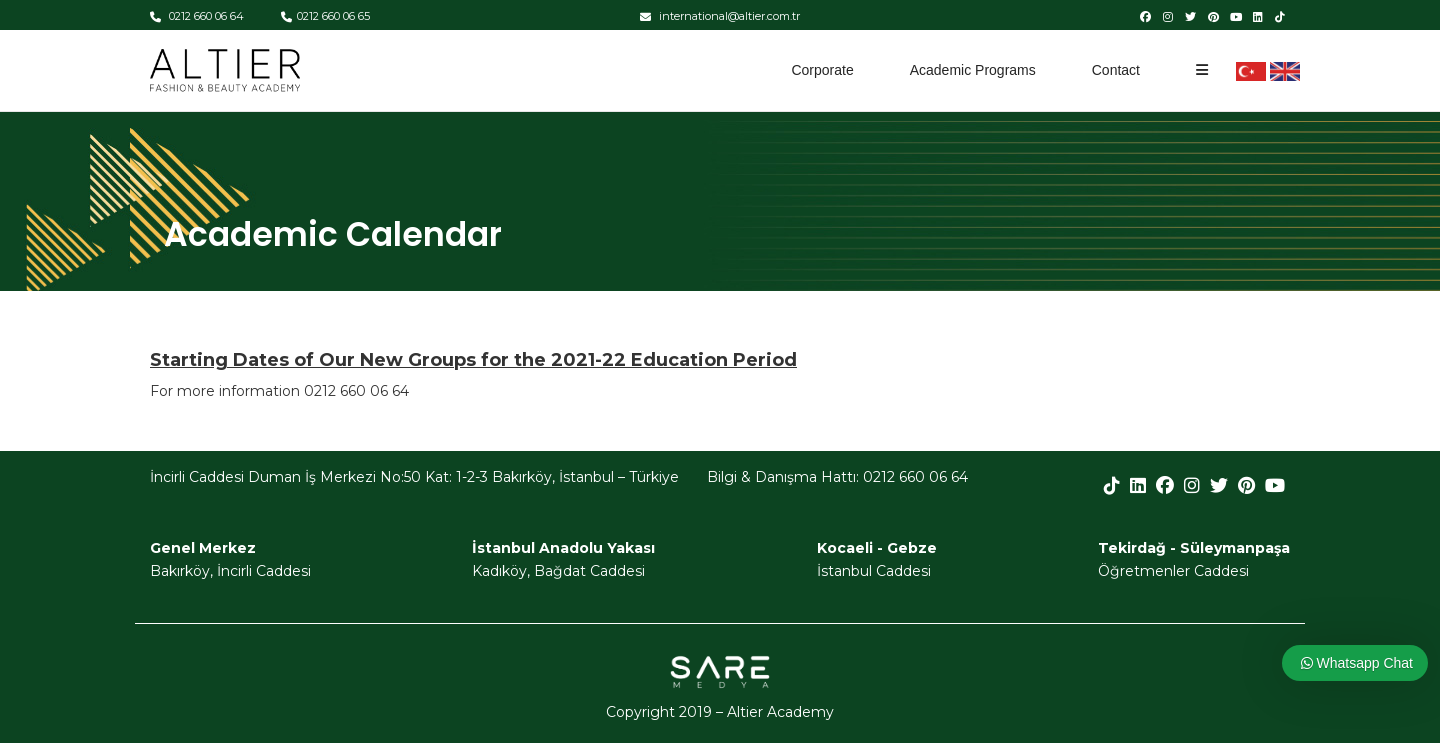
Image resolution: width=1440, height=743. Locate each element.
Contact (1116, 70)
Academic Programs (973, 70)
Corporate (822, 70)
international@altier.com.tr (720, 16)
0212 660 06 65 (325, 16)
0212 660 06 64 (197, 16)
